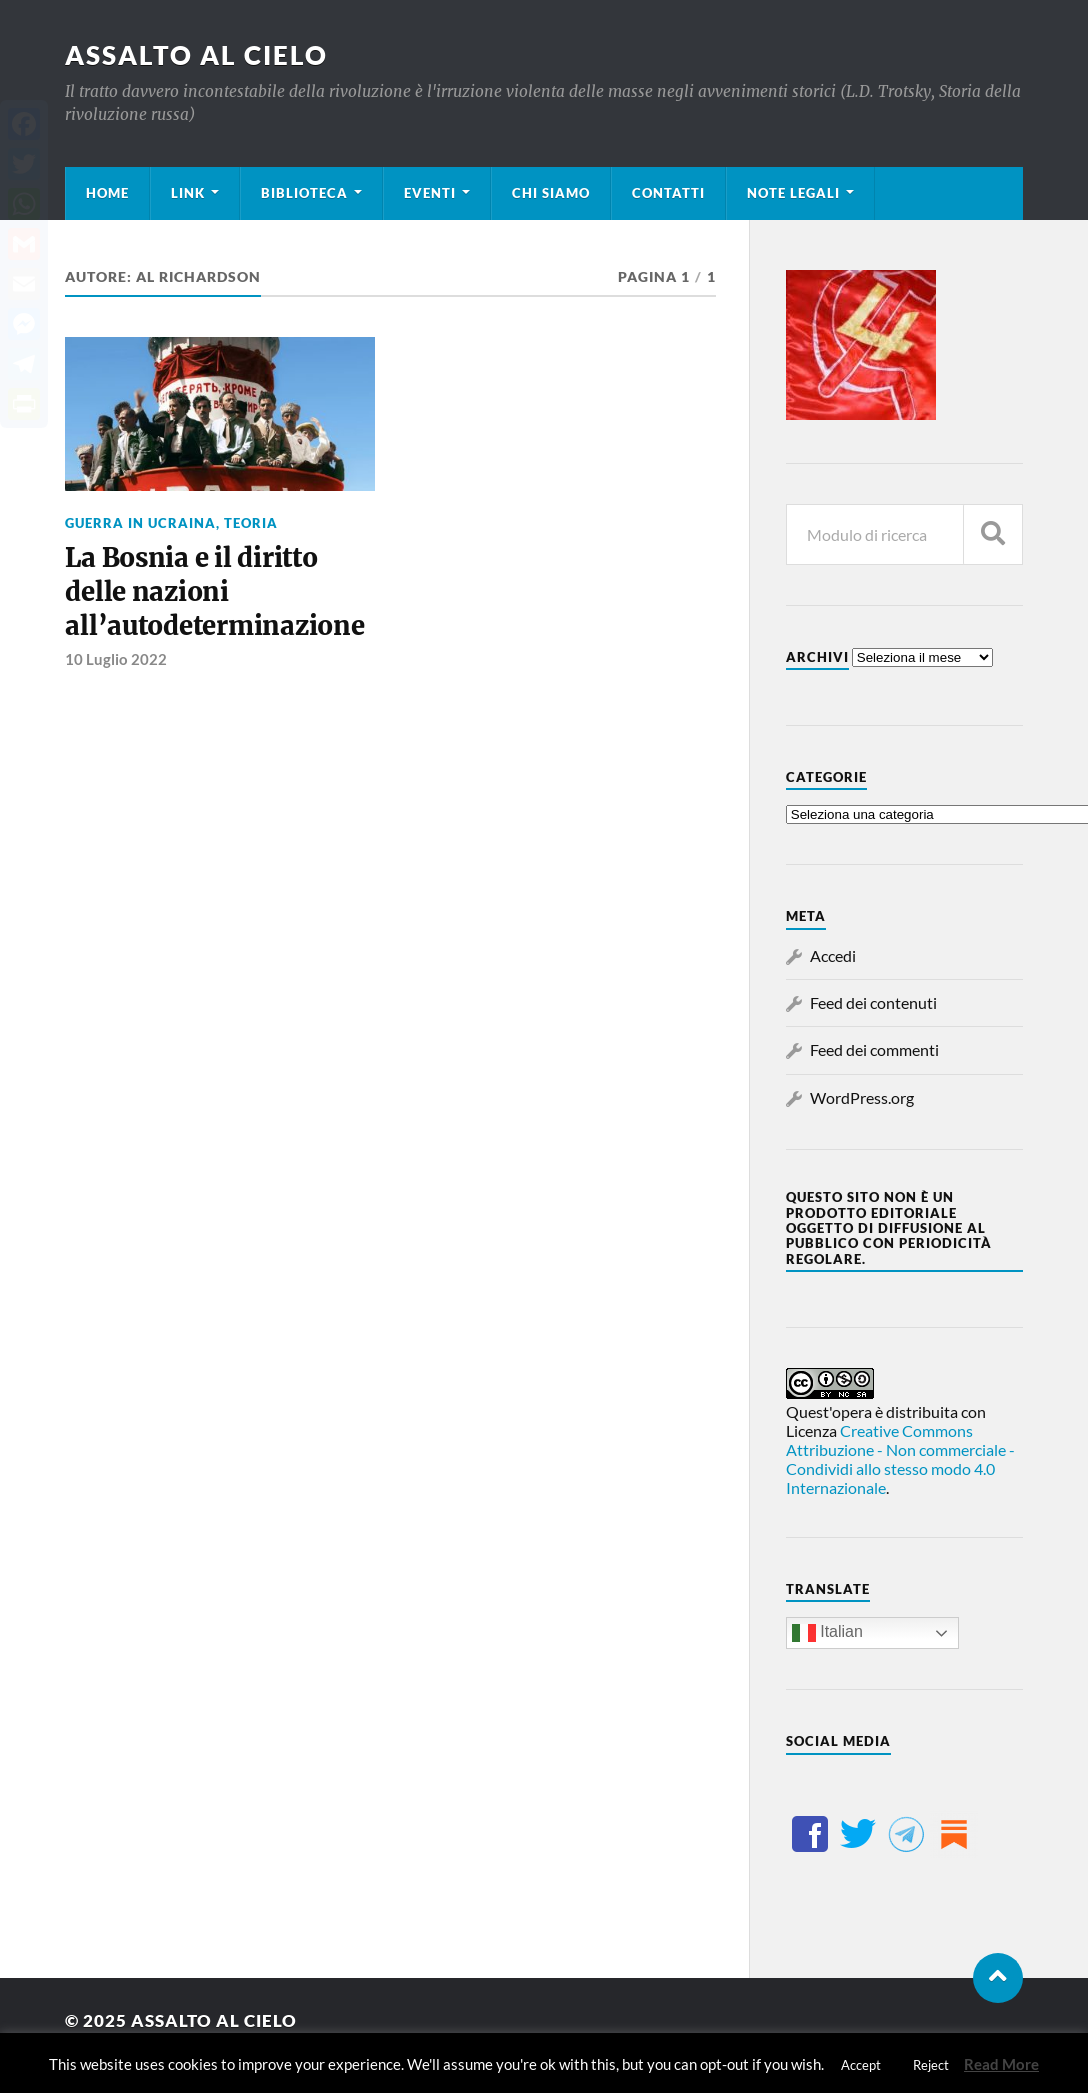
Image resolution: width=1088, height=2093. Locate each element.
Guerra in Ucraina (140, 523)
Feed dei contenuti (873, 1002)
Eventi (430, 193)
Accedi (833, 955)
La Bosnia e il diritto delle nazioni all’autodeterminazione (214, 592)
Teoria (251, 523)
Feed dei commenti (874, 1049)
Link (188, 193)
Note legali (793, 193)
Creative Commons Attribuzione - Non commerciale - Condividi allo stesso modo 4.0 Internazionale (900, 1459)
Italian (827, 1633)
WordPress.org (862, 1097)
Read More (1001, 2064)
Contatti (668, 193)
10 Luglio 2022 (116, 659)
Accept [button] (861, 2065)
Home (107, 193)
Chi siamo (551, 193)
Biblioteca (304, 193)
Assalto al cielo (196, 55)
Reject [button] (931, 2065)
